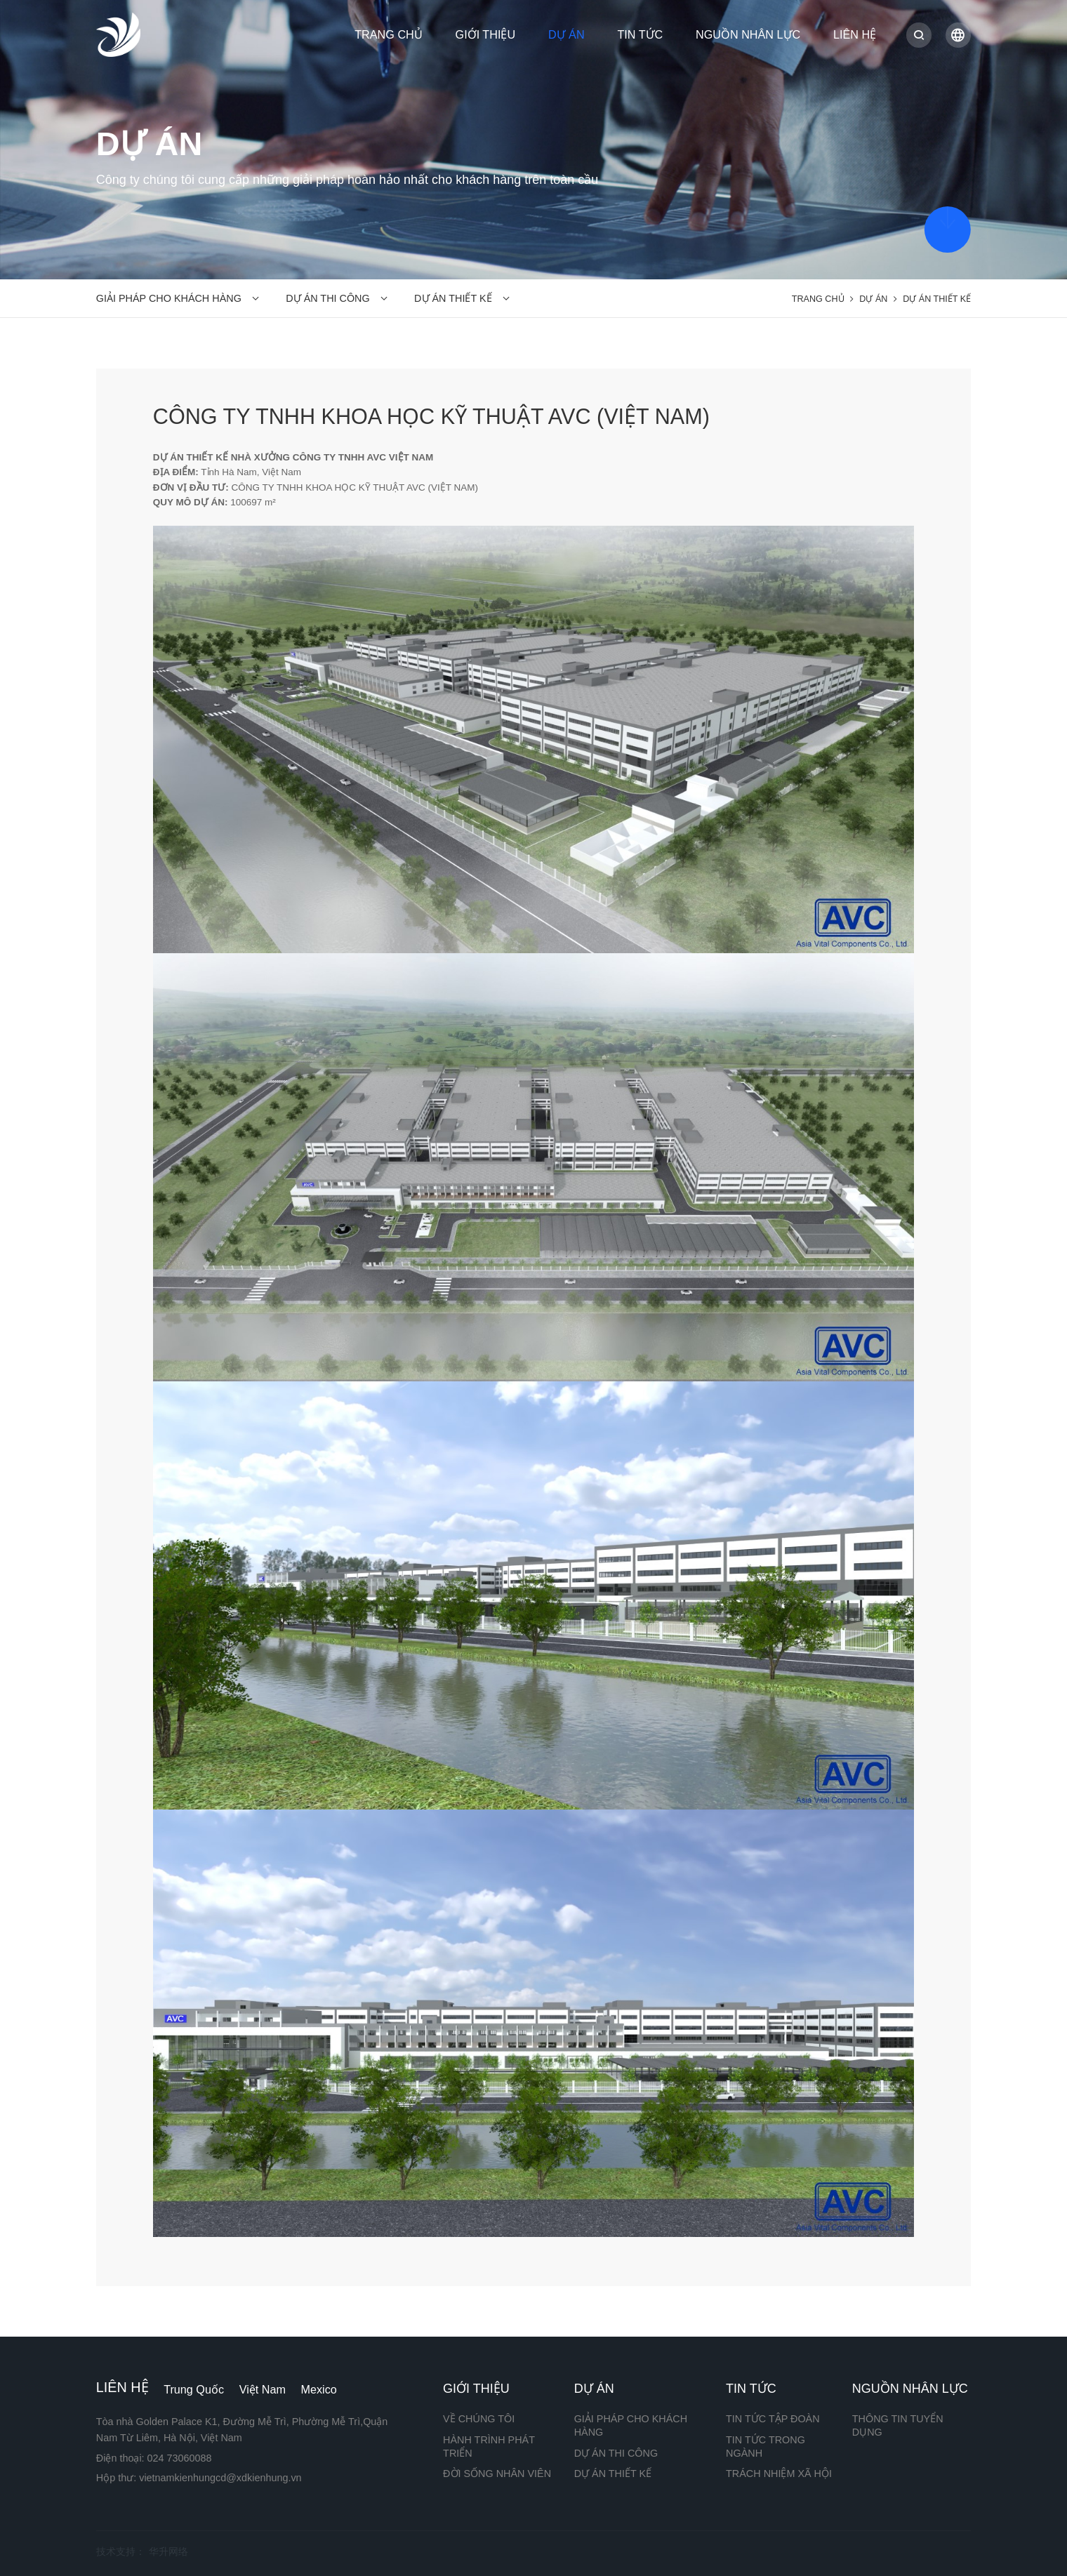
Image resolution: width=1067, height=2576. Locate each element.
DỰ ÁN (566, 34)
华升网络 (168, 2551)
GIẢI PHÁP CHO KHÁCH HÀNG (168, 298)
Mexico (319, 2389)
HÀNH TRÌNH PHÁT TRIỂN (489, 2446)
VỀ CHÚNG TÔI (479, 2418)
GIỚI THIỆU (486, 34)
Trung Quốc (194, 2389)
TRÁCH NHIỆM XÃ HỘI (779, 2473)
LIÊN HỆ (854, 34)
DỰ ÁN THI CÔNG (327, 298)
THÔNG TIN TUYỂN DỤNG (897, 2425)
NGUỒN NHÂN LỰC (748, 34)
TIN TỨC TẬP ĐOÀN (773, 2418)
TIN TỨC (640, 34)
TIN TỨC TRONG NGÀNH (765, 2446)
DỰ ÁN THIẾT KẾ (452, 298)
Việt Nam (262, 2389)
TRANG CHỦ (388, 34)
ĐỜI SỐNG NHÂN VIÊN (497, 2473)
